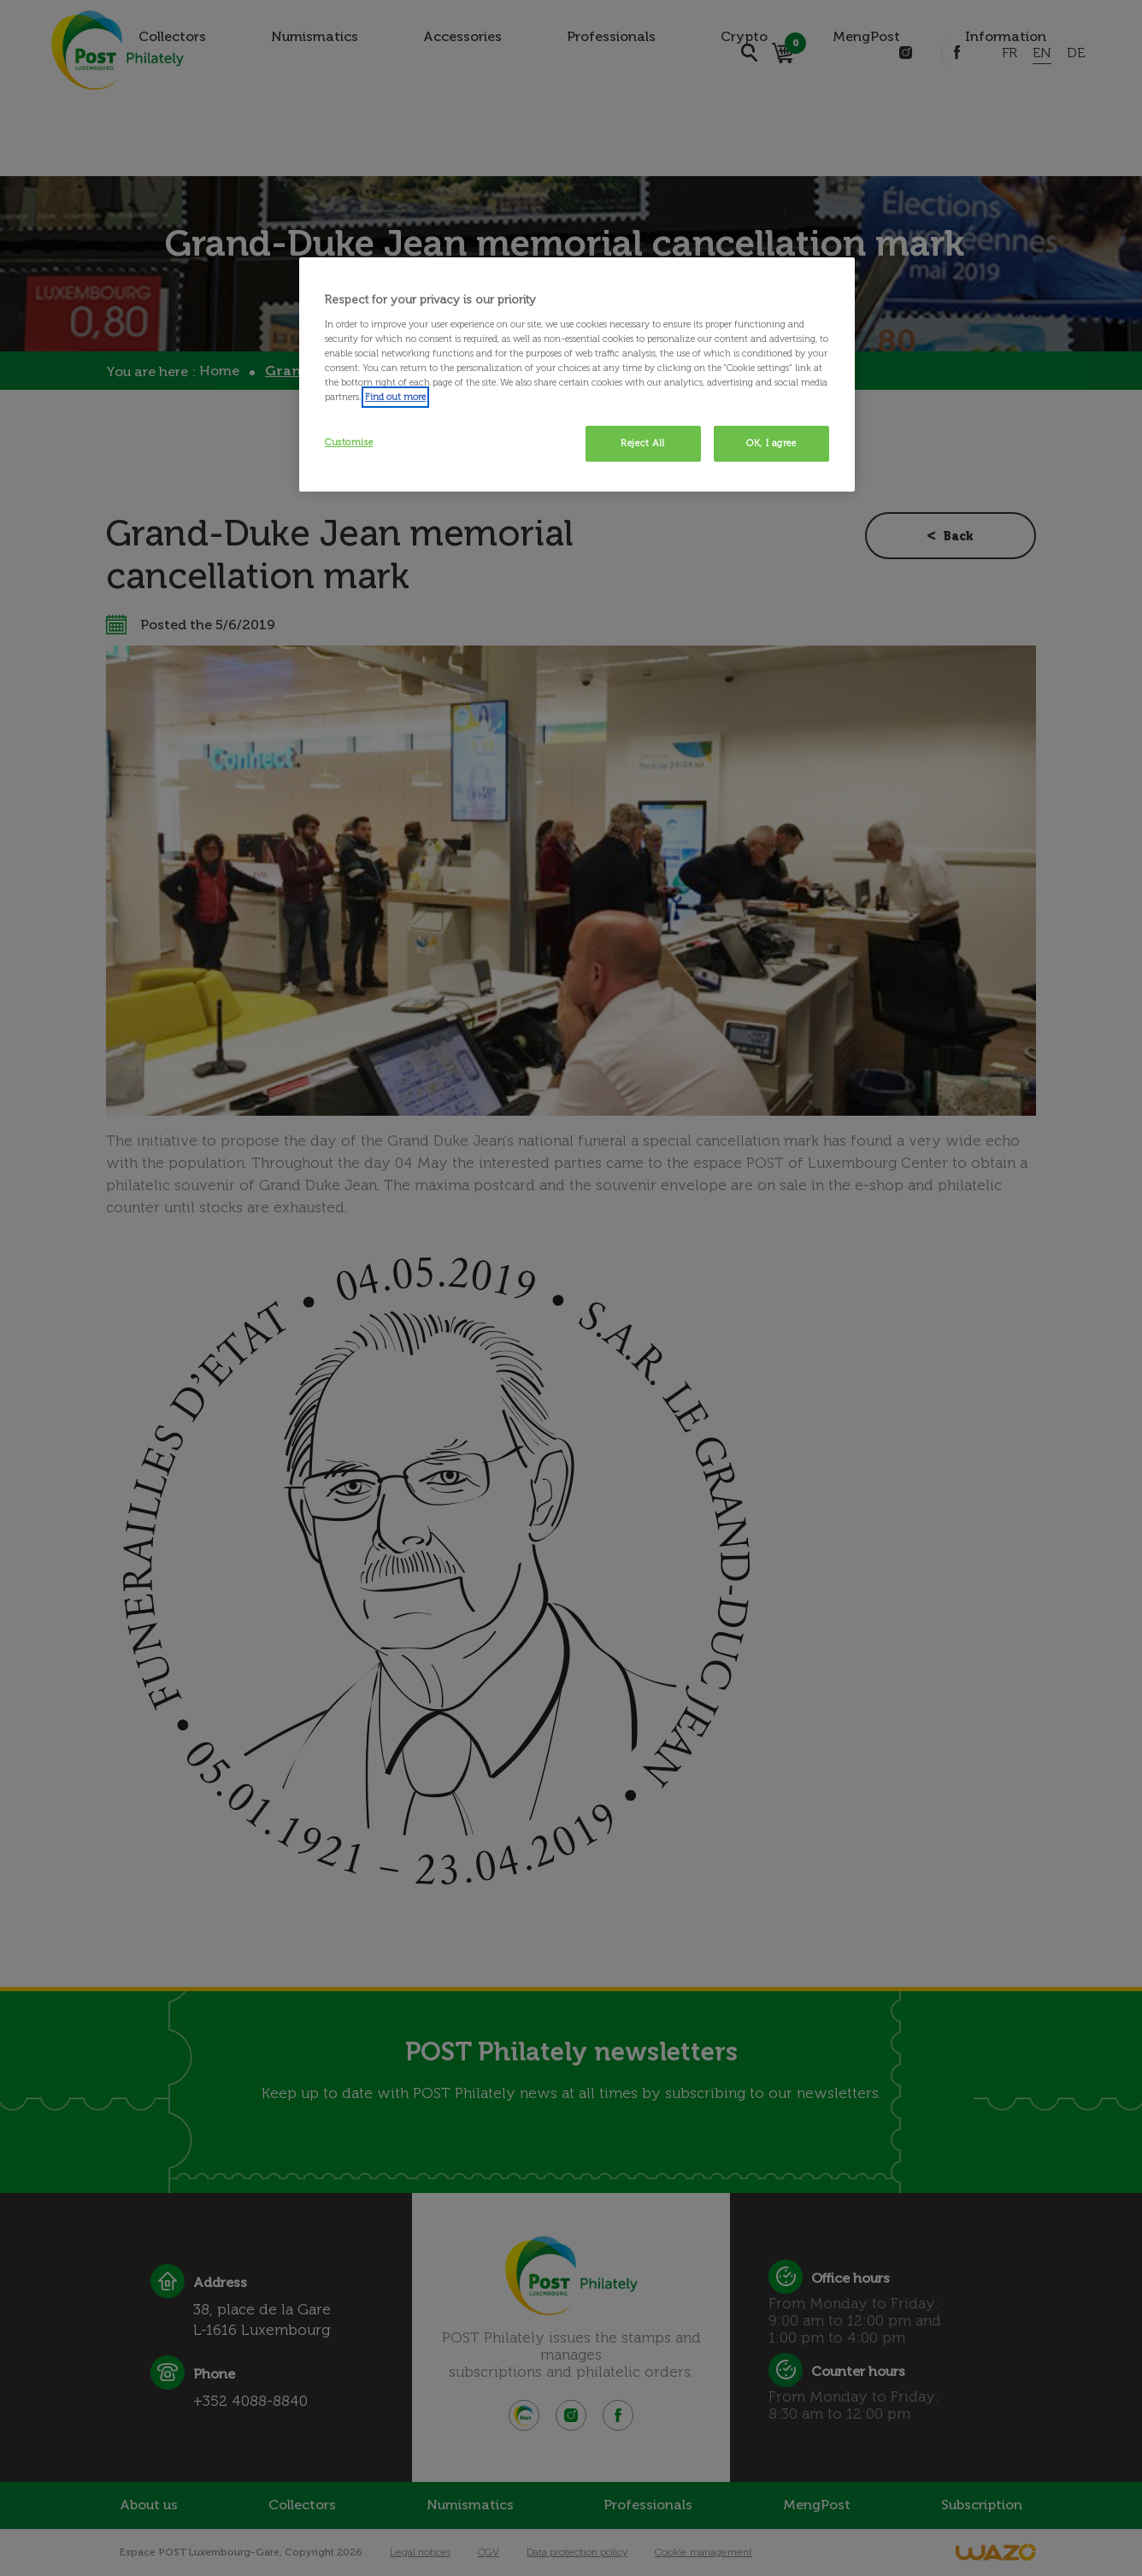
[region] (577, 374)
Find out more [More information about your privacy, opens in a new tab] (395, 397)
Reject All (643, 443)
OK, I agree (771, 443)
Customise (349, 442)
